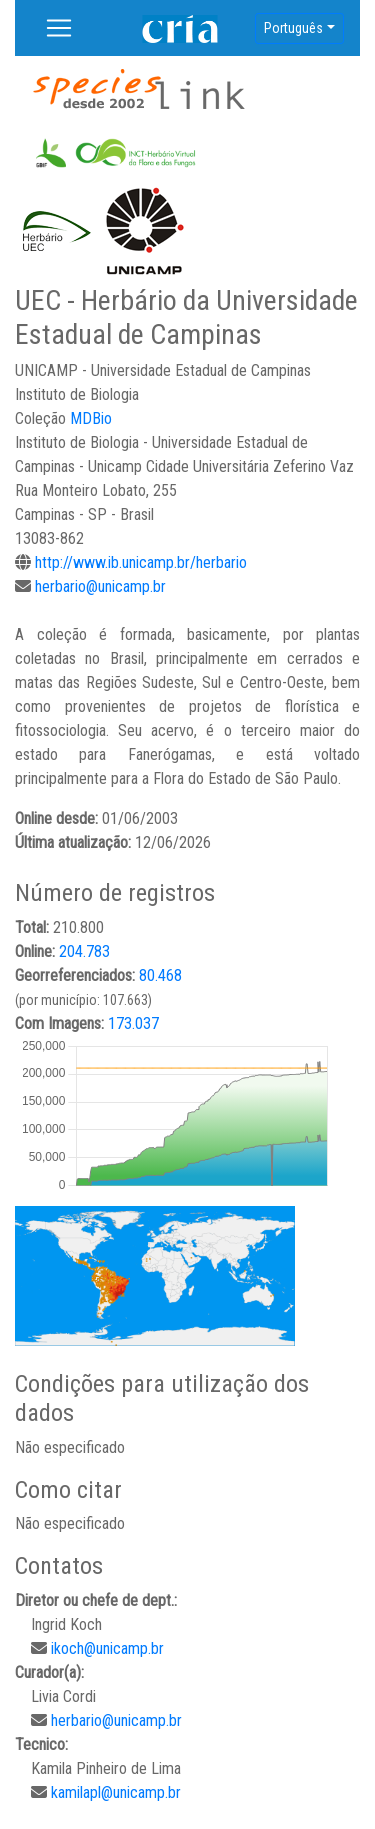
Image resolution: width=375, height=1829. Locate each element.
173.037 (133, 1023)
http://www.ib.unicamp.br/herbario (141, 562)
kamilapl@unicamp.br (116, 1792)
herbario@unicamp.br (100, 586)
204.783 (84, 951)
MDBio (91, 418)
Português (293, 28)
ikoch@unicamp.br (107, 1648)
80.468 (160, 975)
